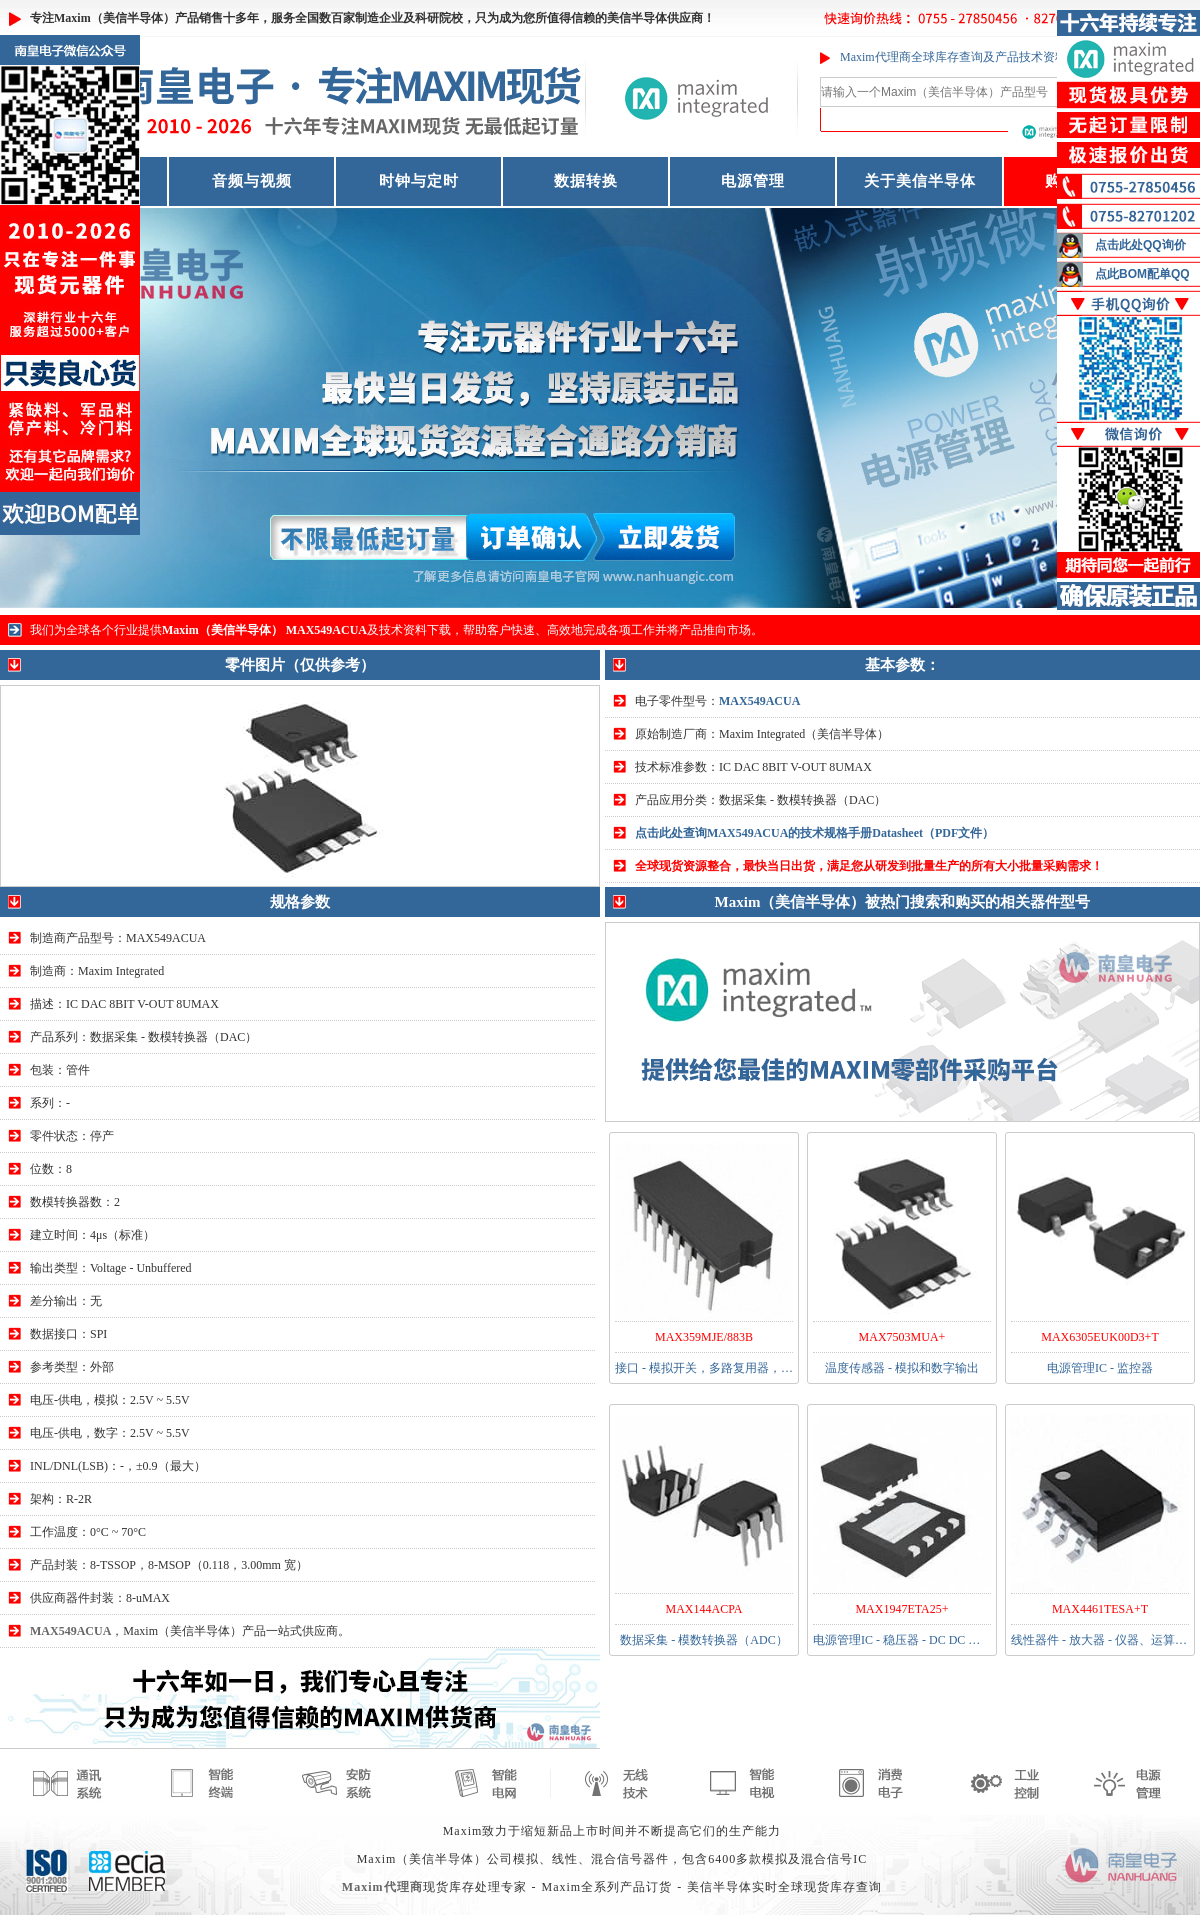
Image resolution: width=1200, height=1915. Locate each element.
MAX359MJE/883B (704, 1337)
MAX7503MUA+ (902, 1337)
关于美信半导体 (920, 181)
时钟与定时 (419, 181)
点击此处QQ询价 (1140, 245)
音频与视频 (252, 181)
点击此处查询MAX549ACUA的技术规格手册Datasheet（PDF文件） (814, 833)
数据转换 (586, 181)
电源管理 (753, 181)
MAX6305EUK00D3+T (1099, 1337)
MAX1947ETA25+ (901, 1609)
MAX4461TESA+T (1100, 1609)
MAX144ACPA (704, 1609)
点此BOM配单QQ (1142, 274)
